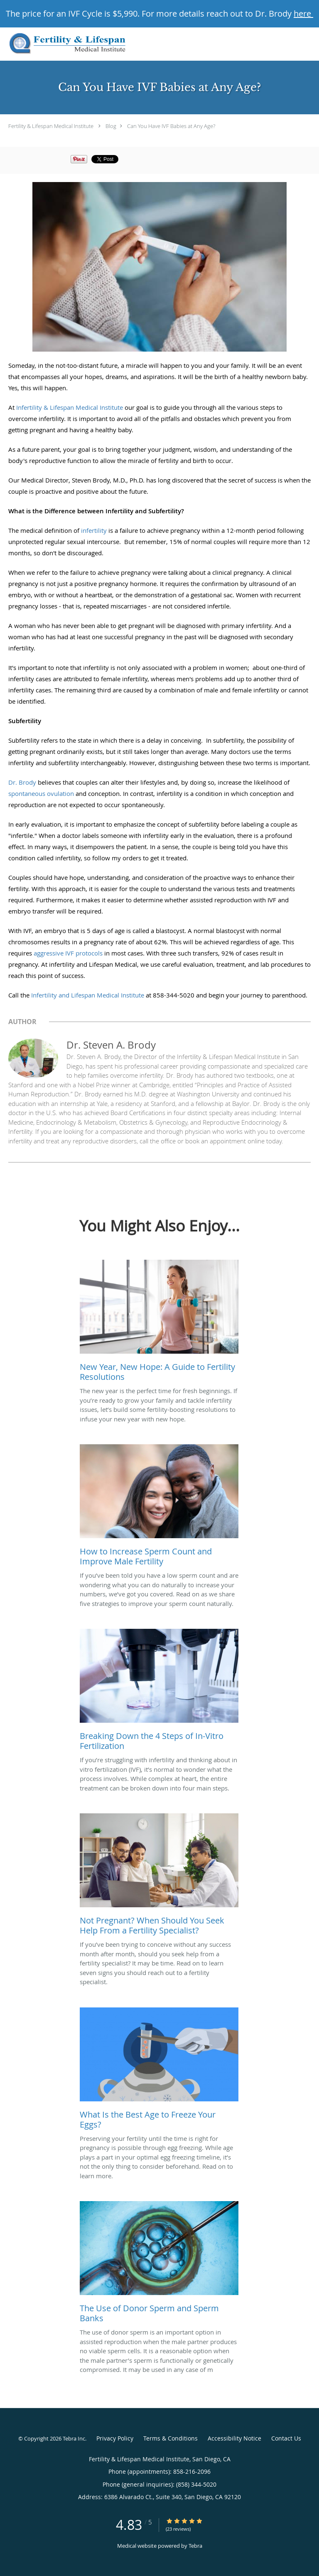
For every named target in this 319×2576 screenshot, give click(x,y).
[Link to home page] (89, 44)
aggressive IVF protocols (69, 953)
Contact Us (286, 2438)
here (303, 13)
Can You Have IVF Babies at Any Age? (171, 126)
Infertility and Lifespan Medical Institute (87, 995)
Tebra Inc (74, 2438)
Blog (111, 126)
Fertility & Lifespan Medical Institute (50, 126)
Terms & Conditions (170, 2438)
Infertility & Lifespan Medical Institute (70, 407)
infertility (94, 530)
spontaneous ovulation (41, 793)
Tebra (195, 2545)
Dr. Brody (22, 782)
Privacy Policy (114, 2438)
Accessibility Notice (234, 2438)
